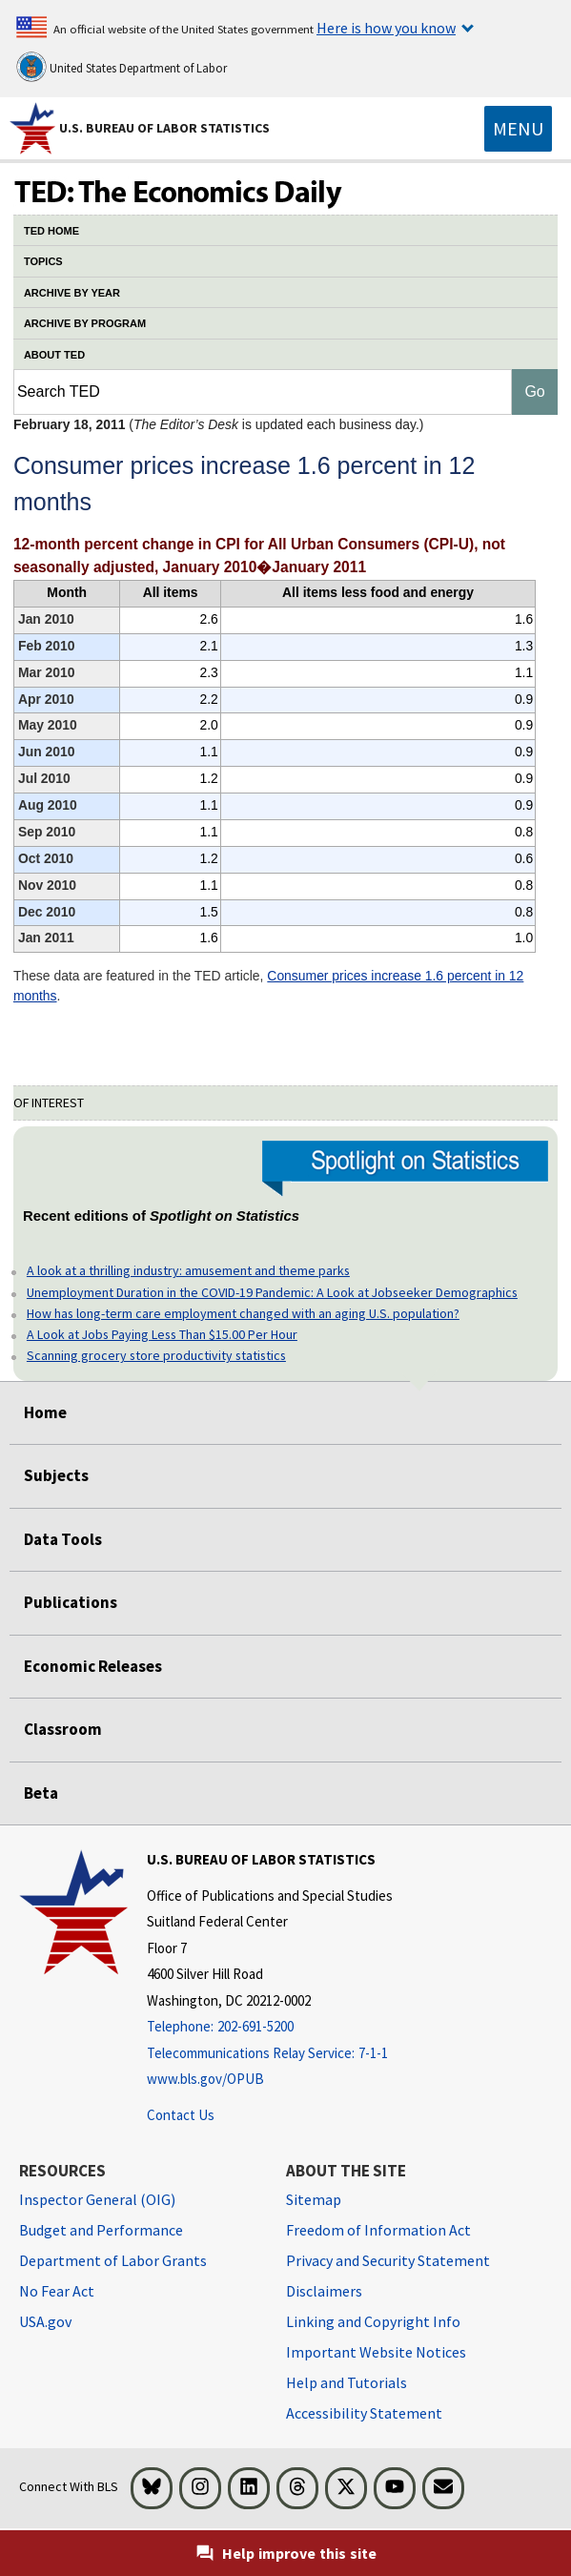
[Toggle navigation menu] (518, 129)
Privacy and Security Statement (388, 2260)
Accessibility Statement (364, 2412)
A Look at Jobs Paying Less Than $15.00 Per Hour (162, 1334)
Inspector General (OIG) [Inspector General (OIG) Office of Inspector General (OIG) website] (97, 2199)
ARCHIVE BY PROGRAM (85, 323)
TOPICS (43, 261)
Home (45, 1412)
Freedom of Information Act (378, 2229)
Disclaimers (324, 2290)
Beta (41, 1793)
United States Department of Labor (121, 67)
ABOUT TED (54, 355)
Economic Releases (93, 1666)
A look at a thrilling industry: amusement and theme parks (188, 1270)
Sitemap (313, 2199)
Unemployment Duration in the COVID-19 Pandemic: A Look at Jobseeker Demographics (272, 1292)
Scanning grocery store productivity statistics (156, 1355)
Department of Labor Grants (113, 2260)
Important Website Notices (376, 2351)
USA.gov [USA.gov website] (45, 2321)
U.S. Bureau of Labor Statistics (164, 127)
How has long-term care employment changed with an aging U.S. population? (243, 1313)
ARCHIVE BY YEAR (72, 293)
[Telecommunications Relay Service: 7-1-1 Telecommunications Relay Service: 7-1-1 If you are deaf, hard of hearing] (270, 2054)
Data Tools (63, 1539)
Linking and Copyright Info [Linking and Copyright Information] (373, 2321)
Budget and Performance (101, 2229)
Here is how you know (386, 27)
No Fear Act (56, 2290)
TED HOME (51, 231)
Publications (70, 1602)
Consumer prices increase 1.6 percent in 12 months (268, 985)
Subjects (56, 1475)
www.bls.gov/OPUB (205, 2079)
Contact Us (180, 2115)
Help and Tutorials (346, 2382)
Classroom (63, 1729)
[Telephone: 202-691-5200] (270, 2027)
